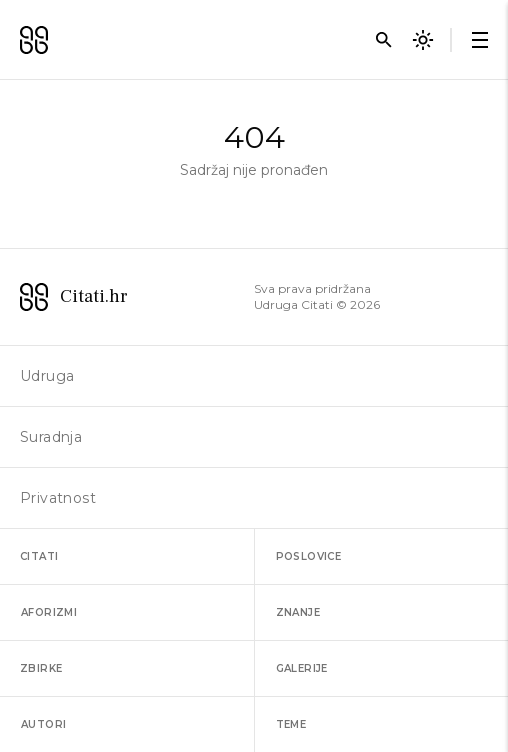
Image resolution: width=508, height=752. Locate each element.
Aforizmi (49, 612)
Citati (39, 556)
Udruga (47, 376)
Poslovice (309, 556)
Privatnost (58, 498)
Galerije (302, 668)
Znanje (298, 612)
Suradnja (51, 437)
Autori (43, 724)
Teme (291, 724)
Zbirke (41, 668)
